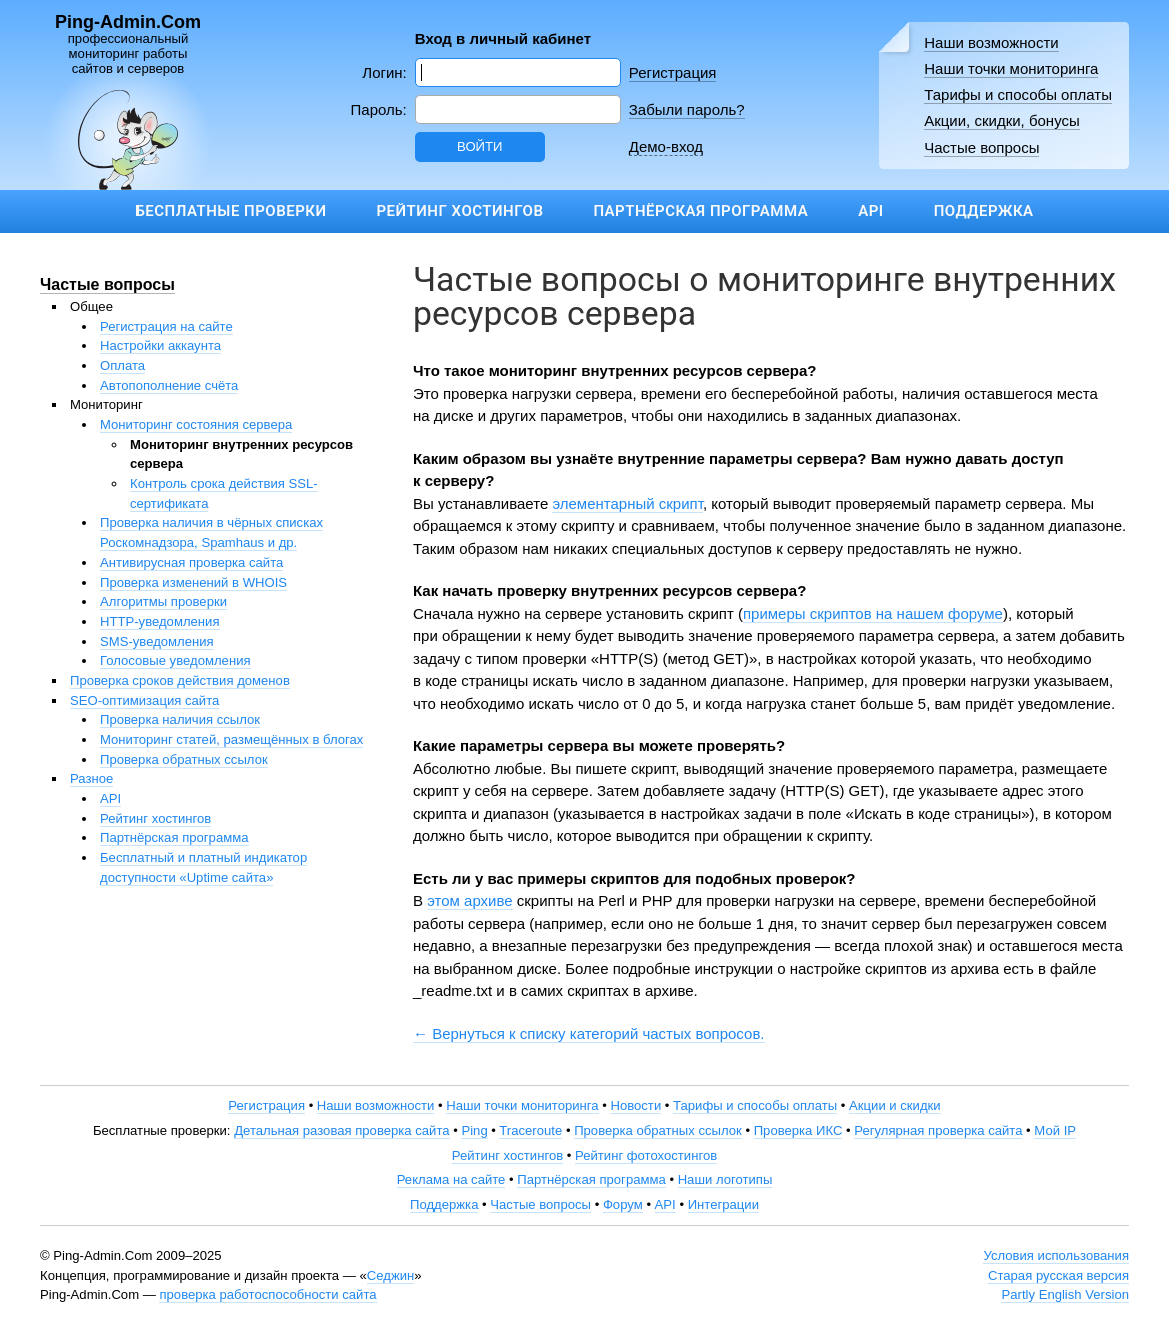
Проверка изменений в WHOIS (193, 582)
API (870, 211)
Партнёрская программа (700, 211)
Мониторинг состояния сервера (196, 424)
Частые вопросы (981, 147)
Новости (635, 1105)
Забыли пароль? (687, 109)
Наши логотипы (725, 1179)
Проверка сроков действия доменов (180, 680)
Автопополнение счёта (169, 385)
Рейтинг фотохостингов (646, 1155)
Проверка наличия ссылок (180, 719)
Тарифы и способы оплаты (1018, 94)
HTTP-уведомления (160, 621)
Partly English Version (1065, 1294)
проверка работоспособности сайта (267, 1294)
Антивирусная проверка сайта (191, 562)
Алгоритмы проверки (163, 601)
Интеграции (723, 1204)
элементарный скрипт (627, 503)
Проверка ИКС (798, 1130)
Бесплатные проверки (230, 211)
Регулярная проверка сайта (938, 1130)
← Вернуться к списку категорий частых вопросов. (589, 1033)
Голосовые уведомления (175, 660)
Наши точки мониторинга (1011, 68)
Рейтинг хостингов (459, 211)
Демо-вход (666, 146)
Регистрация (673, 72)
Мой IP (1055, 1130)
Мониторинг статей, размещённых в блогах (231, 739)
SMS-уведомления (157, 641)
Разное (91, 778)
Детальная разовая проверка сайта (341, 1130)
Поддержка (984, 211)
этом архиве (469, 900)
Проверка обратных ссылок (184, 759)
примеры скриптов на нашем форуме (873, 613)
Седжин (390, 1275)
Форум (623, 1204)
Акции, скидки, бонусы (1002, 120)
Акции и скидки (895, 1105)
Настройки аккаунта (160, 345)
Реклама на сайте (451, 1179)
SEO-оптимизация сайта (144, 700)
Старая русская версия (1058, 1275)
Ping (474, 1130)
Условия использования (1056, 1255)
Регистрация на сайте (166, 326)
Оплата (122, 365)
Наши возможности (991, 42)
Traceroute (530, 1130)
